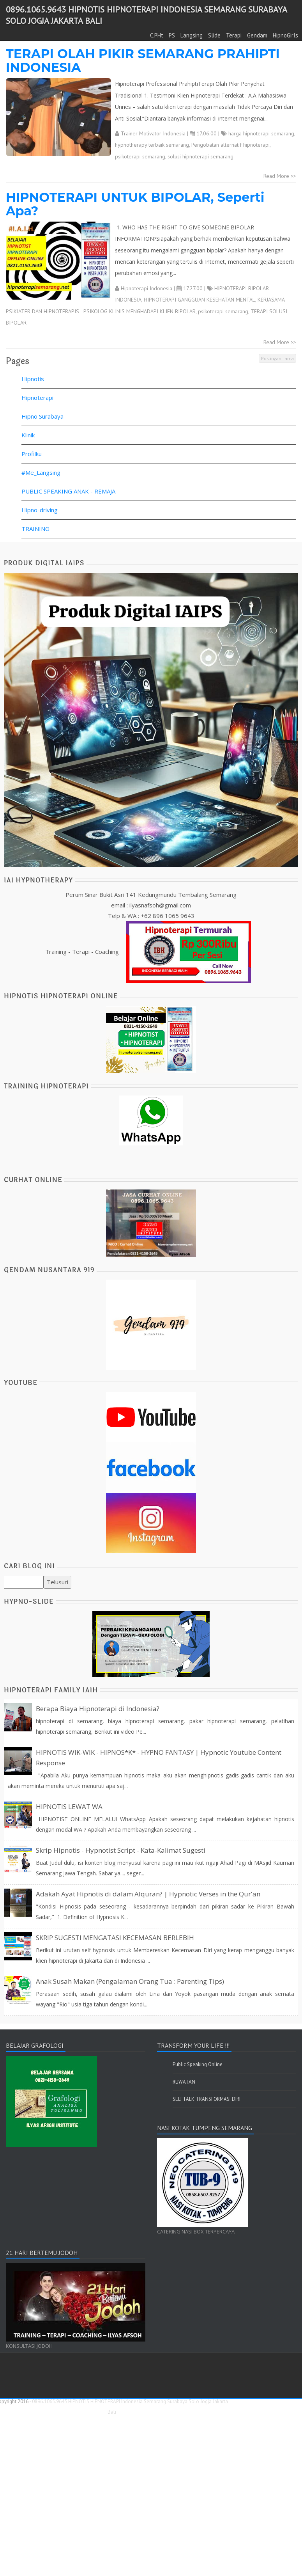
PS (172, 35)
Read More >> (279, 175)
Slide (214, 35)
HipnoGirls (285, 35)
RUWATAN (184, 2082)
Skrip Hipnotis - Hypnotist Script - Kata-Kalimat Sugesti (120, 1850)
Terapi (234, 35)
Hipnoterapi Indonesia (146, 288)
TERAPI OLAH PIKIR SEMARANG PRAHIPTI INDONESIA (143, 60)
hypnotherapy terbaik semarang (152, 144)
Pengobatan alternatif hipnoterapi (230, 144)
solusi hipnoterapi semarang (200, 156)
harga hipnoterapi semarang (261, 133)
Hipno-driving (39, 510)
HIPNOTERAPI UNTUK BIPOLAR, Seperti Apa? (135, 204)
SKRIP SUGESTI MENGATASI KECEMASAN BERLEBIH (115, 1937)
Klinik (28, 435)
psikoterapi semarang (140, 156)
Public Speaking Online (198, 2064)
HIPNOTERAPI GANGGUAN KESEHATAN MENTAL (199, 299)
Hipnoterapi (37, 397)
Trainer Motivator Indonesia (153, 133)
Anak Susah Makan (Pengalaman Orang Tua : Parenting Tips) (130, 1981)
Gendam (257, 35)
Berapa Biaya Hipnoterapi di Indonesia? (97, 1708)
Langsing (191, 35)
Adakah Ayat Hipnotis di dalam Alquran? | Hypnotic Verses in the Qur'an (148, 1893)
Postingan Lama (277, 358)
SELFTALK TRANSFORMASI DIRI (206, 2099)
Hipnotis (32, 379)
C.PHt (156, 35)
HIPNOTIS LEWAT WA (69, 1806)
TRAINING (35, 529)
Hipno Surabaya (42, 416)
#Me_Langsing (40, 472)
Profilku (31, 454)
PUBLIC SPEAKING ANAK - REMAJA (68, 491)
